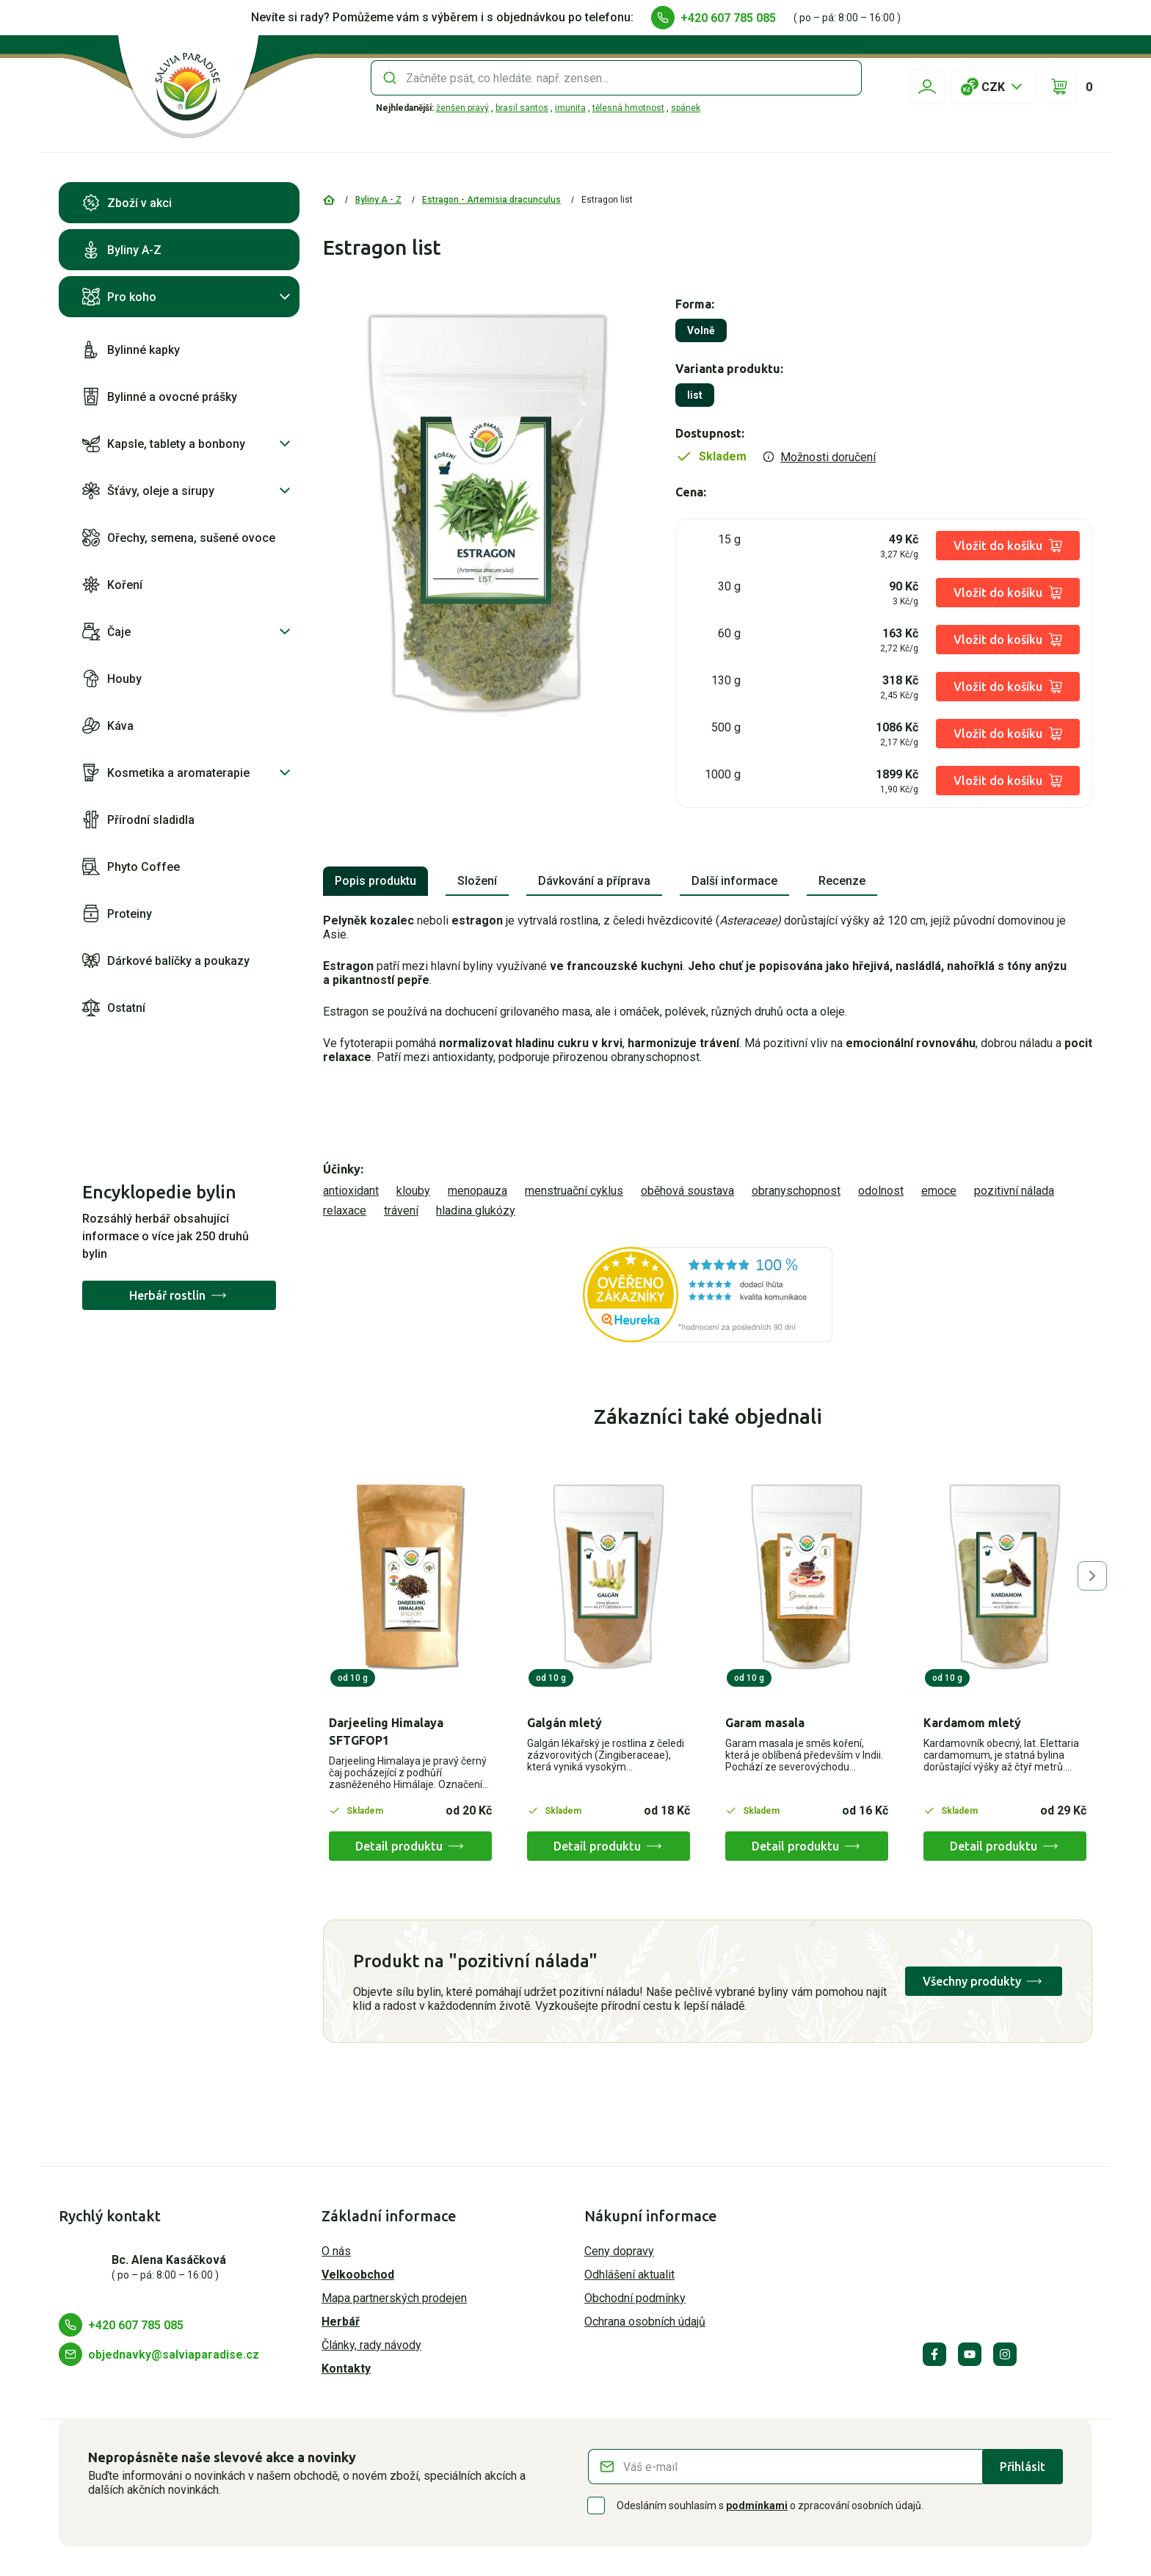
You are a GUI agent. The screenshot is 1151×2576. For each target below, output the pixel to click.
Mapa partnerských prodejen (394, 2298)
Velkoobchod (358, 2275)
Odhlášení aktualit (629, 2275)
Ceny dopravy (619, 2251)
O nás (336, 2251)
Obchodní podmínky (635, 2298)
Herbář (341, 2322)
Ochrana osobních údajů (644, 2322)
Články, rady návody (371, 2345)
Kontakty (346, 2369)
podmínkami (757, 2505)
